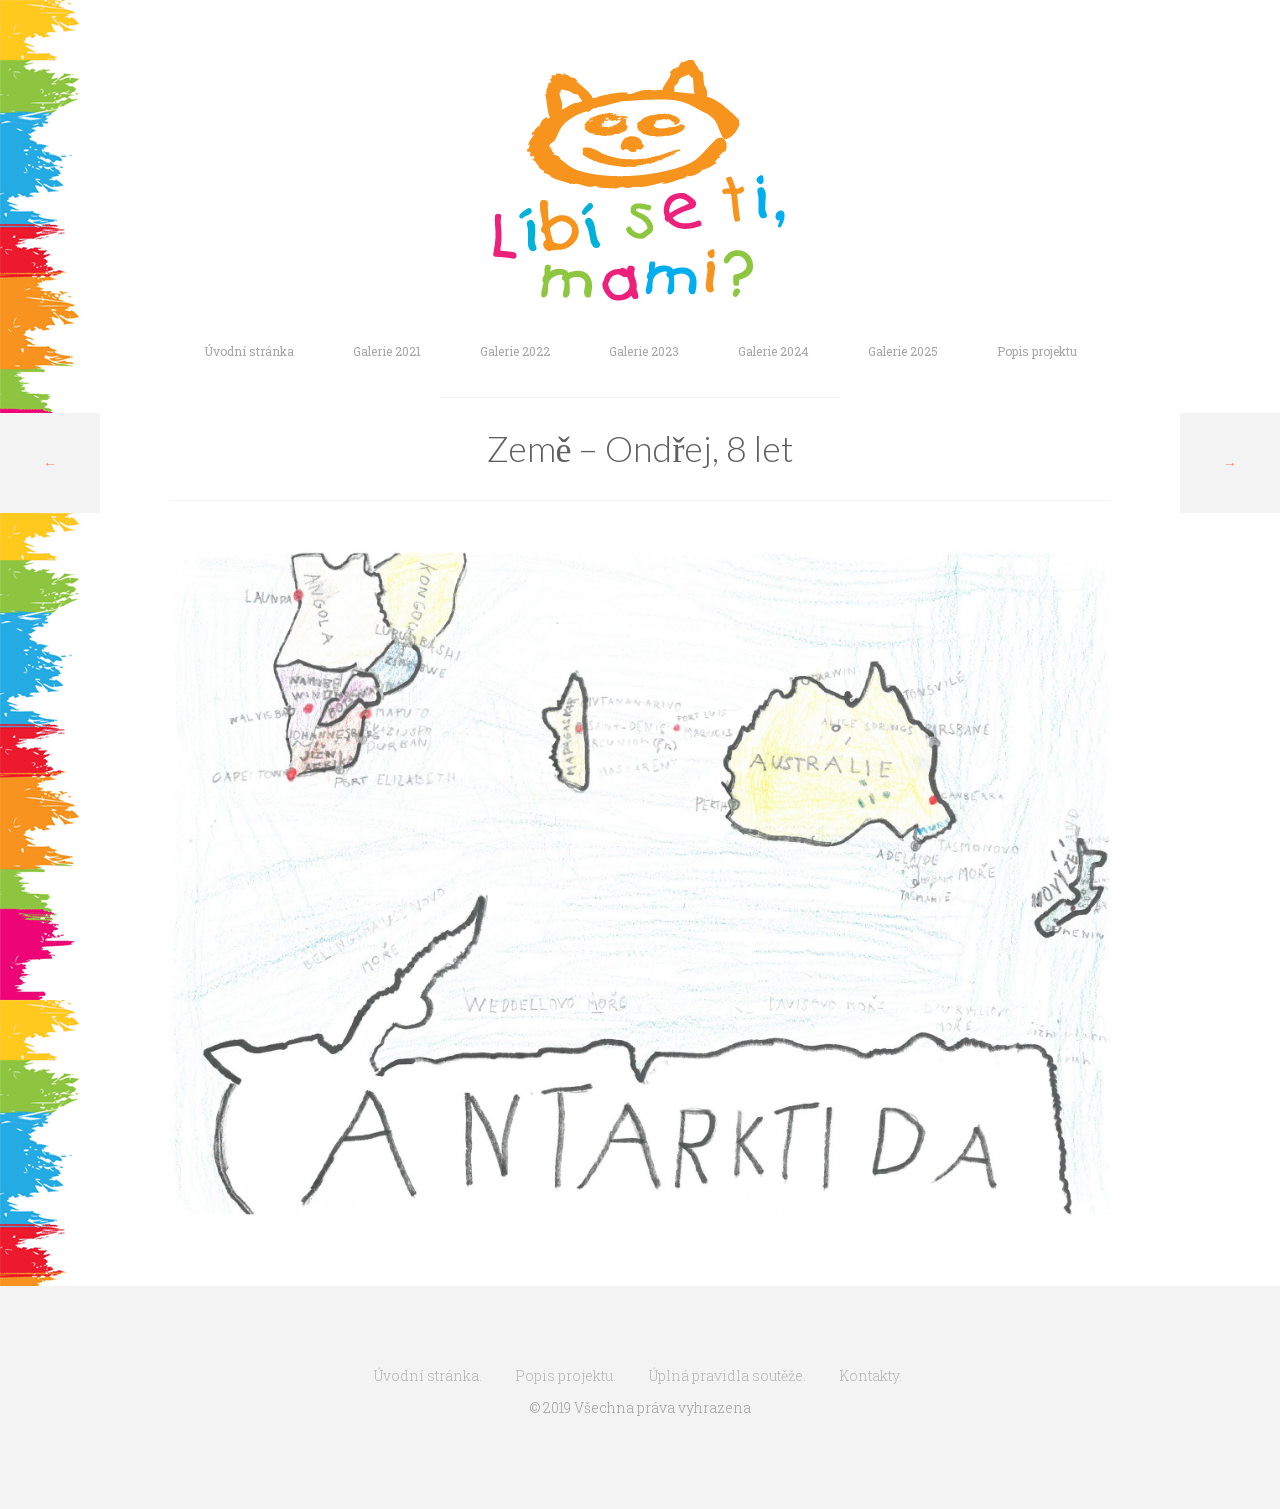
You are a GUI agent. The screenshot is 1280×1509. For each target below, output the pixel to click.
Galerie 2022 (515, 351)
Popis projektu (1037, 351)
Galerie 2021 (387, 351)
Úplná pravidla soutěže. (727, 1375)
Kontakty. (870, 1375)
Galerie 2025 (903, 351)
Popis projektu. (565, 1375)
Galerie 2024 (773, 351)
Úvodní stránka (249, 351)
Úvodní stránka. (428, 1375)
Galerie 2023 (644, 351)
